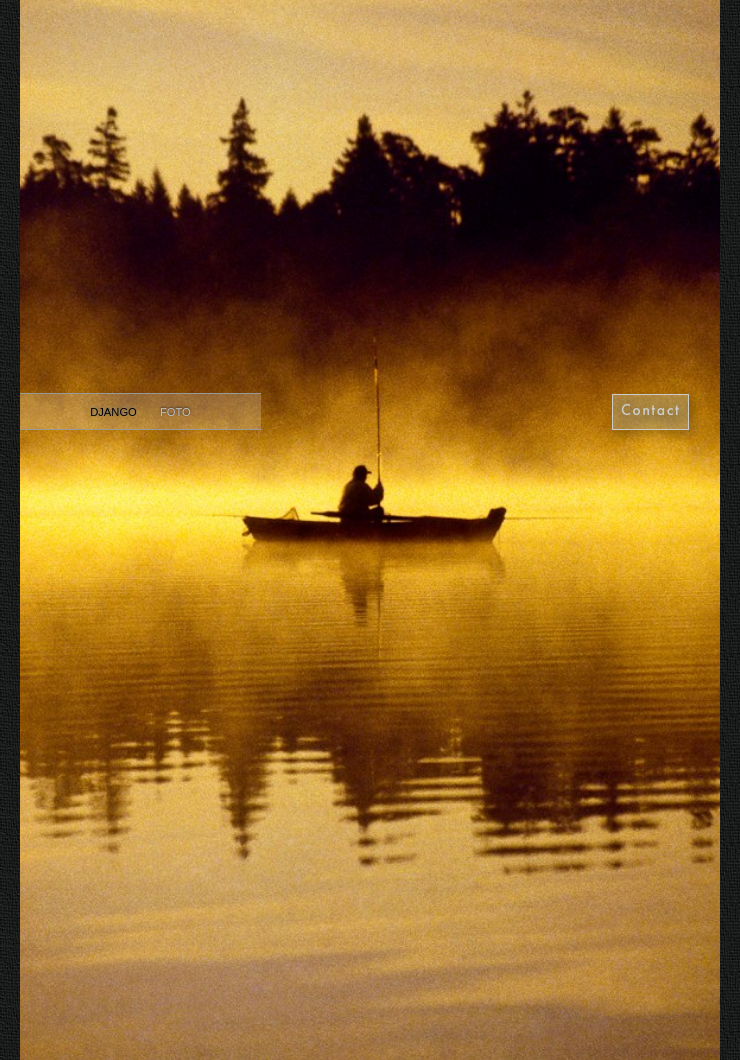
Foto (175, 412)
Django (115, 412)
